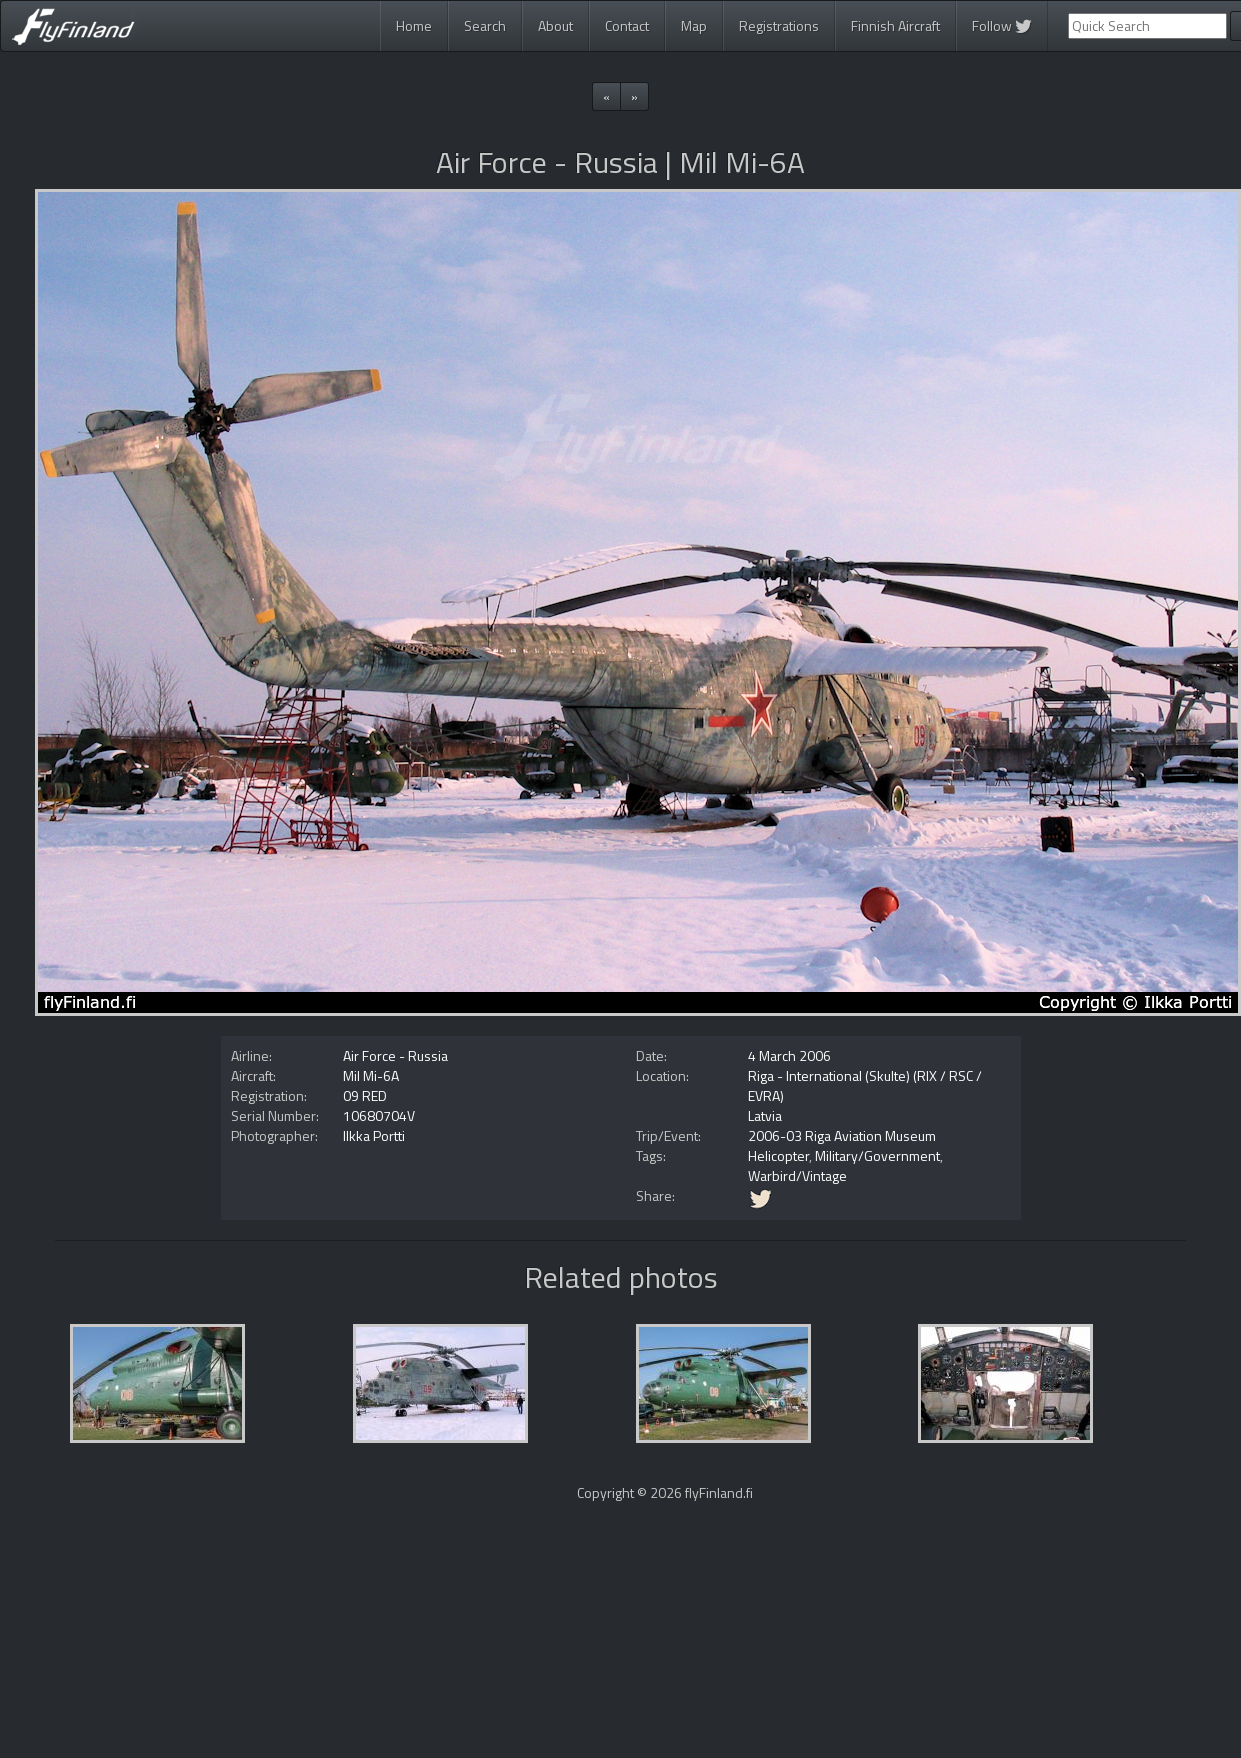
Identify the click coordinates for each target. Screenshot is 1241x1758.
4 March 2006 (789, 1055)
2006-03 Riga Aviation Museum (842, 1135)
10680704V (379, 1115)
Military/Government (877, 1155)
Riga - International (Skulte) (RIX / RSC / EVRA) (865, 1085)
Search (485, 25)
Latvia (765, 1115)
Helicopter (778, 1155)
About (555, 25)
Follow (1002, 25)
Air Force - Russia (395, 1055)
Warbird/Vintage (797, 1175)
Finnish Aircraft (895, 25)
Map (694, 25)
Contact (627, 25)
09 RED (365, 1095)
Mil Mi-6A (371, 1075)
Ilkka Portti (374, 1135)
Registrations (779, 25)
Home (414, 25)
